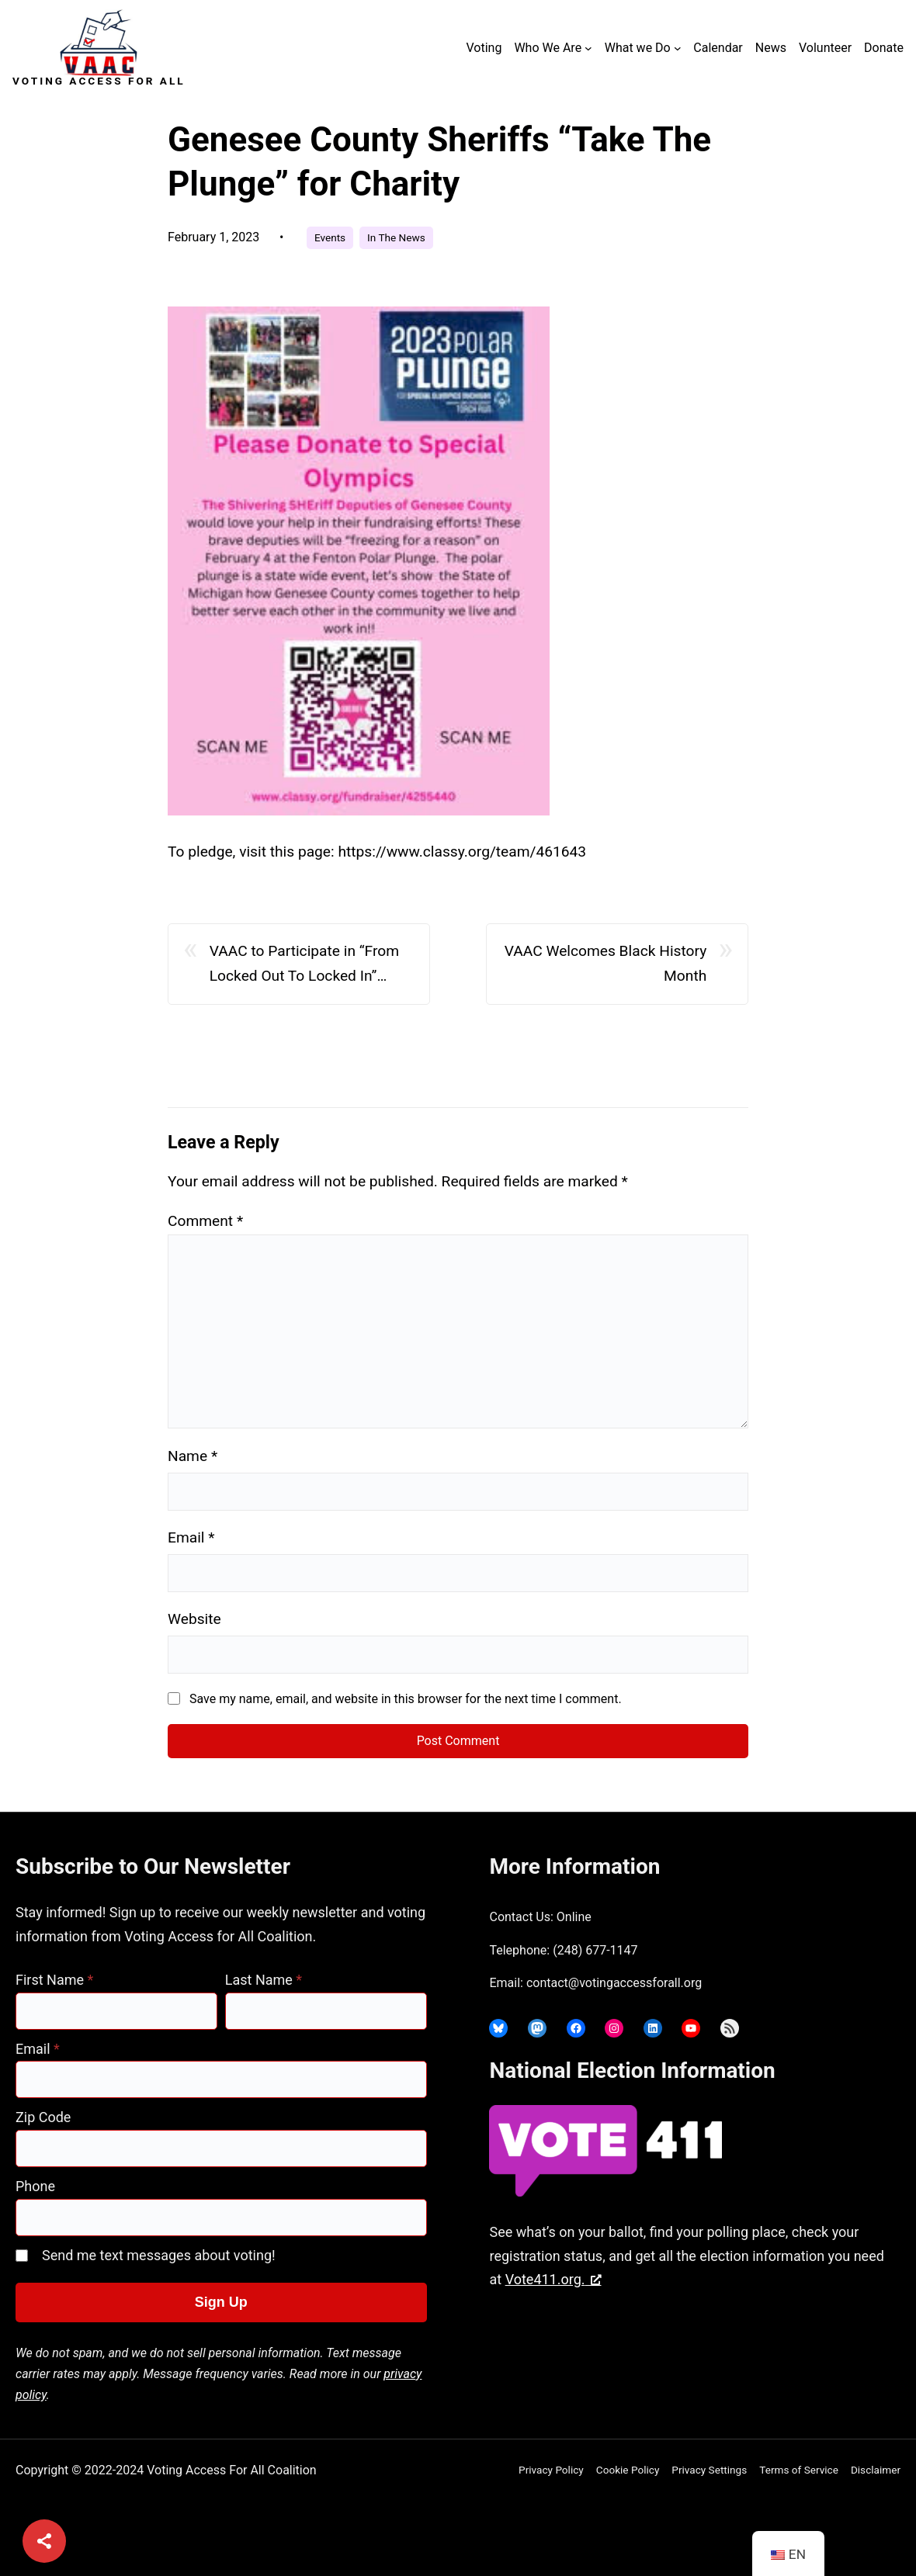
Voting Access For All (99, 80)
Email (191, 1537)
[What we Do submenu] (678, 48)
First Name (54, 1980)
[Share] (44, 2541)
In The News (396, 237)
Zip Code (43, 2117)
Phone (35, 2186)
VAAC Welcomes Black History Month (606, 963)
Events (329, 237)
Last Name (263, 1980)
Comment (205, 1221)
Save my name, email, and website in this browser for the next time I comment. (405, 1698)
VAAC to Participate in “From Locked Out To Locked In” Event (304, 965)
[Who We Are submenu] (588, 48)
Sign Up (221, 2302)
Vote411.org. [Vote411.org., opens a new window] (553, 2279)
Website (194, 1619)
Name (192, 1456)
